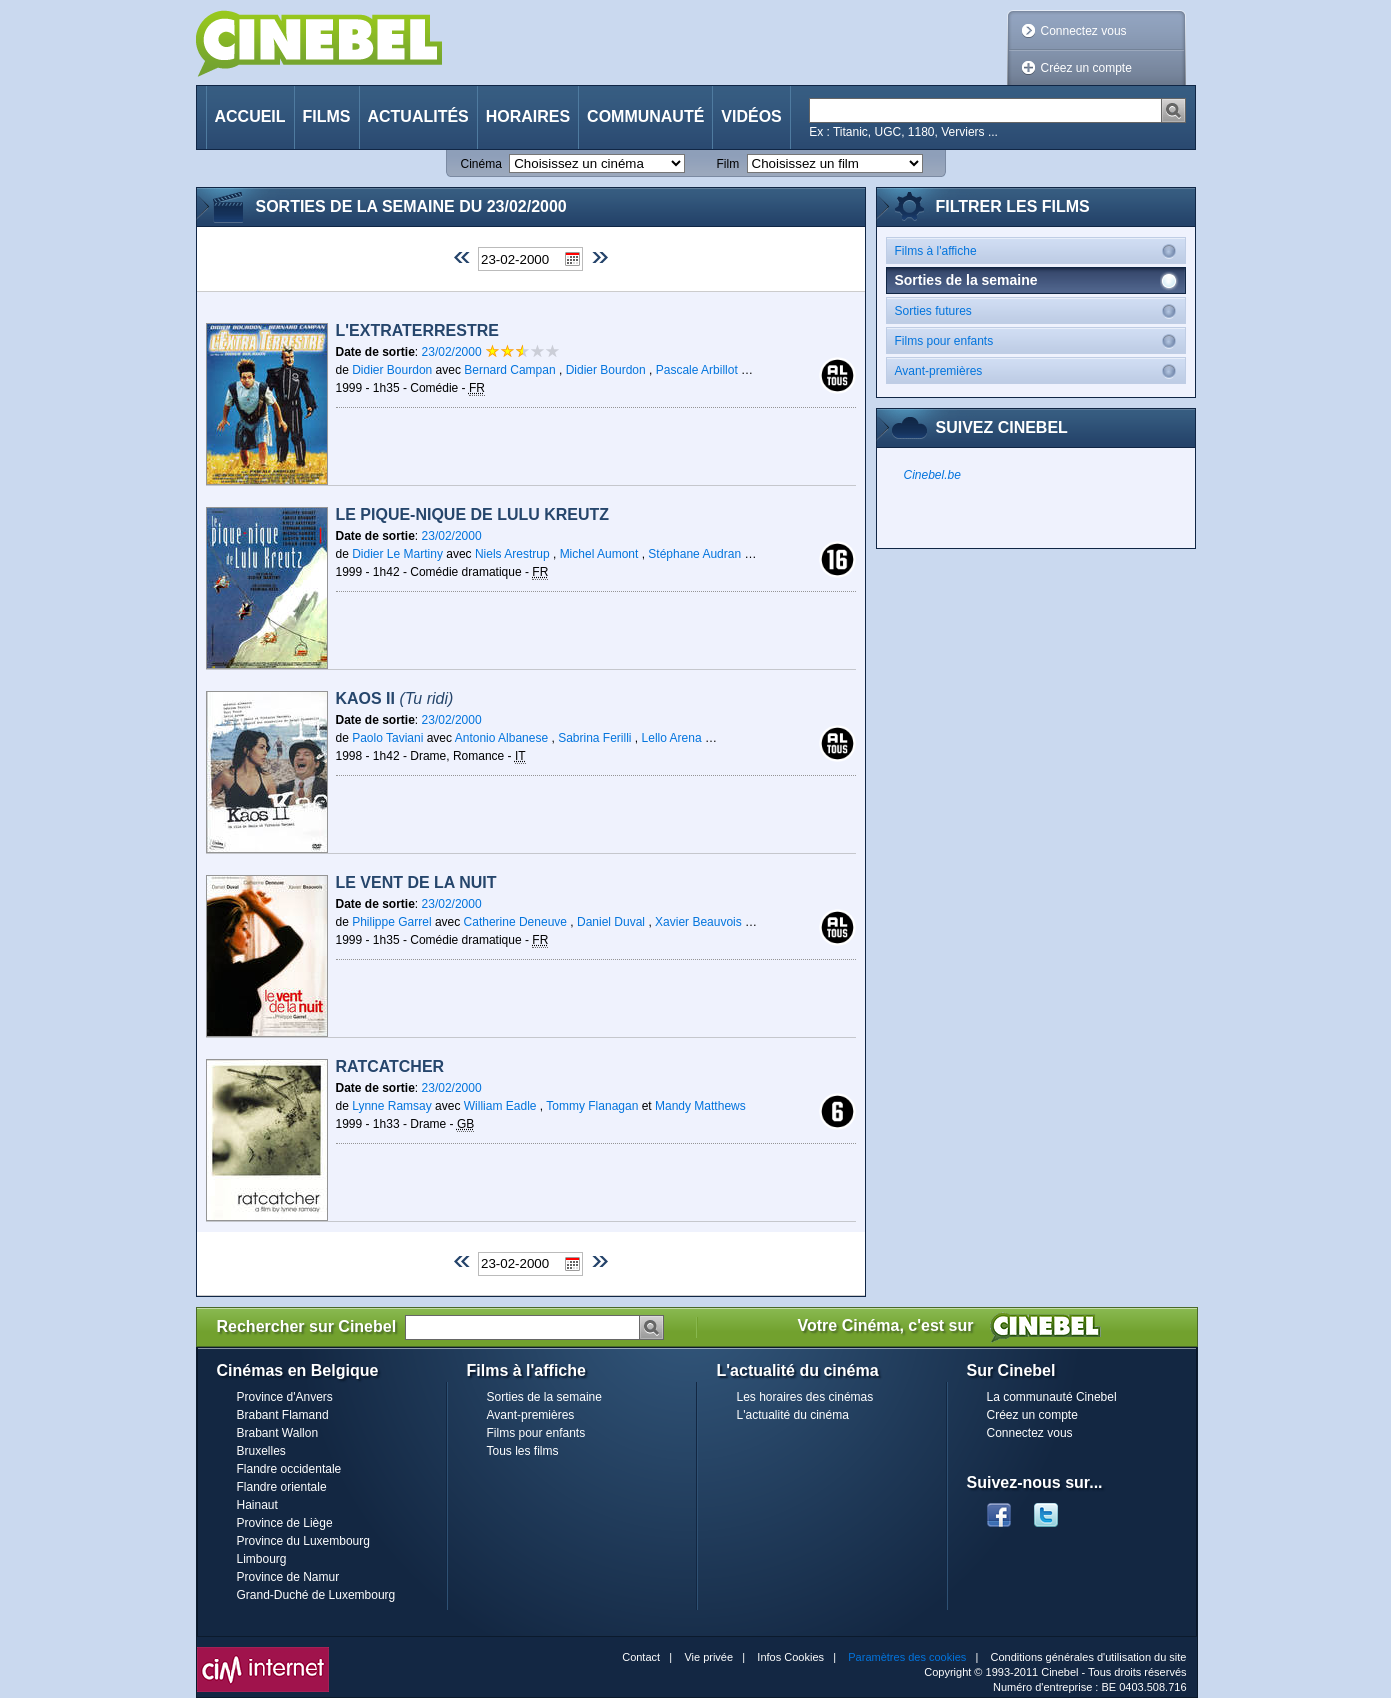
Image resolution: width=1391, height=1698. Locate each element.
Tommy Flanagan (592, 1106)
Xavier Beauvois (698, 922)
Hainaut (257, 1505)
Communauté (645, 116)
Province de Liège (285, 1523)
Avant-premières (1040, 370)
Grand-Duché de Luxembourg (316, 1595)
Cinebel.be (932, 475)
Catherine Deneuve (515, 922)
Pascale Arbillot (697, 370)
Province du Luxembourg (303, 1541)
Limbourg (262, 1559)
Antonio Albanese (501, 738)
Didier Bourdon (392, 370)
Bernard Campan (509, 370)
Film (728, 164)
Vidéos (751, 116)
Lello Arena (672, 738)
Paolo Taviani (387, 738)
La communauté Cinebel (1052, 1397)
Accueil (250, 116)
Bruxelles (261, 1451)
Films (327, 116)
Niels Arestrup (512, 554)
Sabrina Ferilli (594, 738)
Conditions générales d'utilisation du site (1089, 1657)
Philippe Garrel (391, 922)
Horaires (528, 116)
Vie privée (708, 1657)
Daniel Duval (611, 922)
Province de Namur (288, 1577)
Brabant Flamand (283, 1415)
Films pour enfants (1040, 340)
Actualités (418, 116)
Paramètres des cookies (907, 1657)
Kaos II (395, 698)
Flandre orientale (282, 1487)
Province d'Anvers (285, 1397)
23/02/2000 (453, 352)
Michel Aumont (599, 554)
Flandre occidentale (289, 1469)
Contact (641, 1657)
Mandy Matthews (700, 1106)
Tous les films (523, 1451)
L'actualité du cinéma (793, 1415)
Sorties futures (1040, 310)
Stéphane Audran (694, 554)
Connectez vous (1084, 31)
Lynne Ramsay (392, 1106)
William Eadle (500, 1106)
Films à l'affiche (1040, 250)
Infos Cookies (790, 1657)
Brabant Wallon (278, 1433)
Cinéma (481, 164)
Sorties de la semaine (544, 1397)
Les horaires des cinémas (805, 1397)
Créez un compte (1086, 68)
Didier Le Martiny (397, 554)
